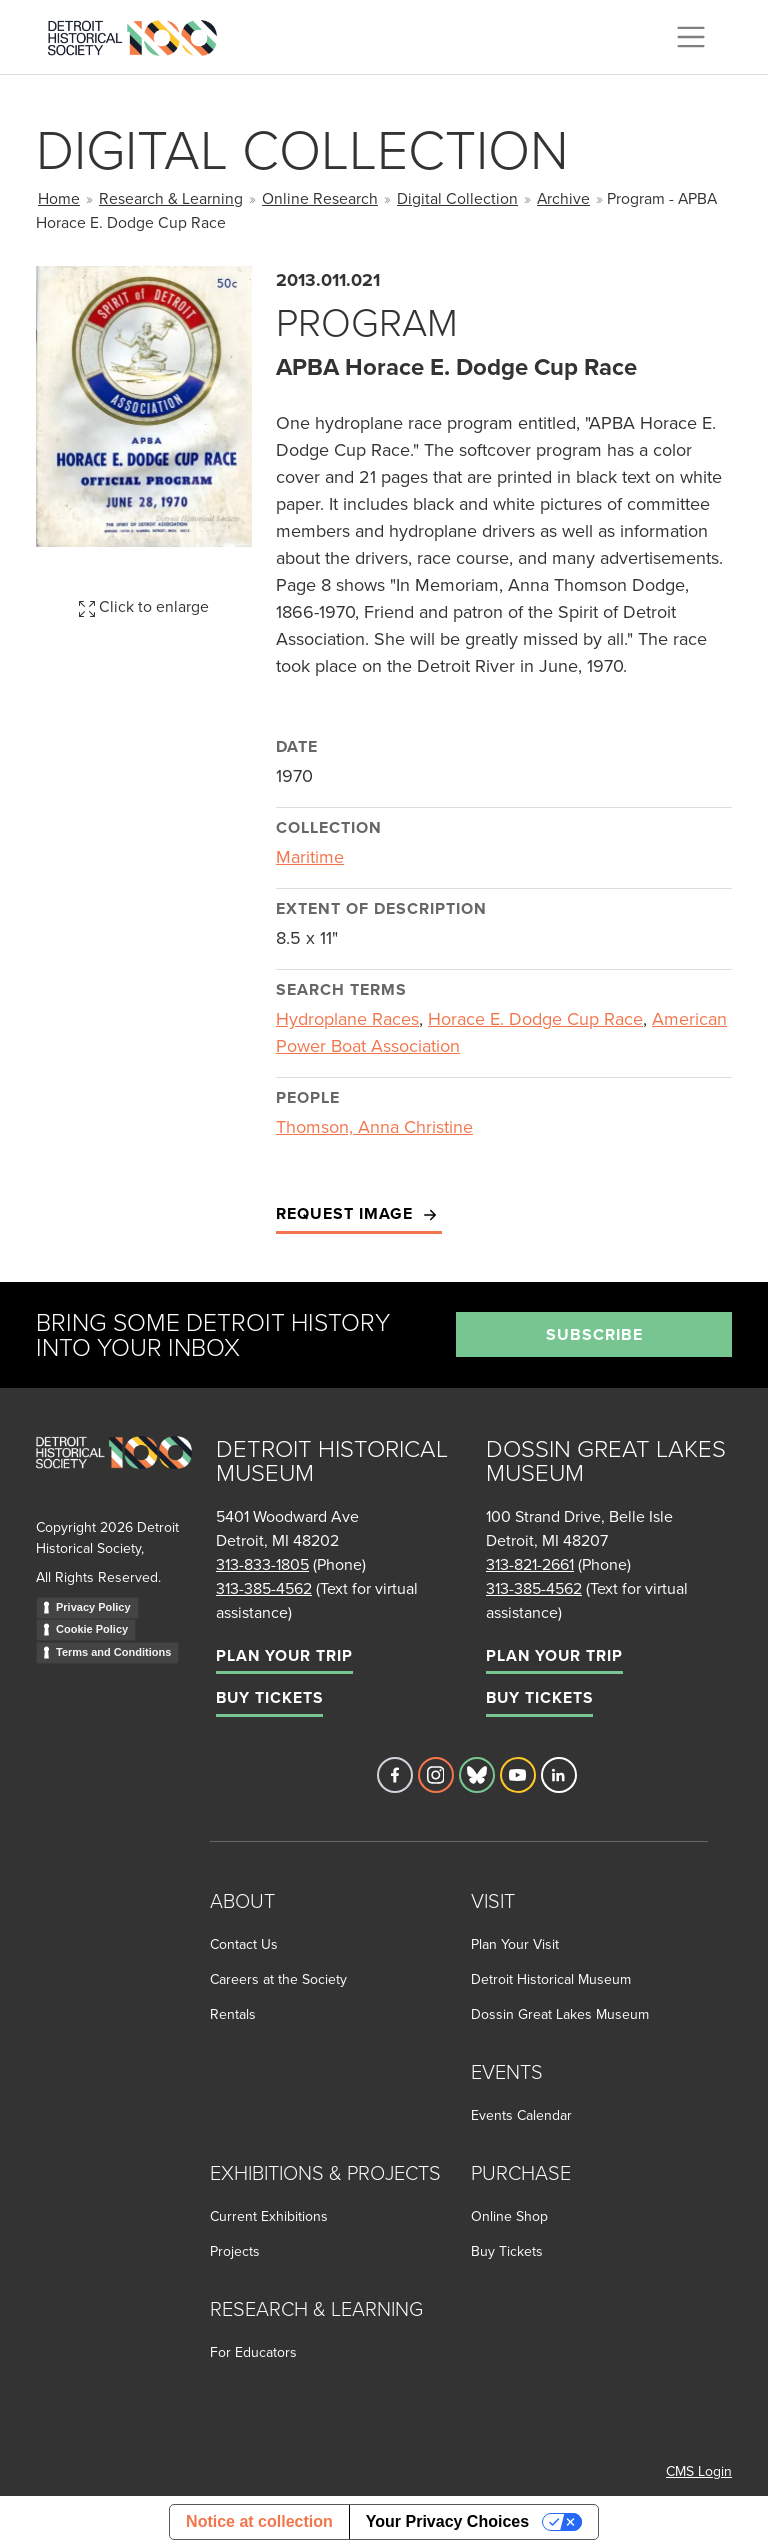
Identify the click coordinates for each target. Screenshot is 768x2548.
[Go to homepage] (114, 1474)
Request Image (359, 1214)
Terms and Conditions (113, 1652)
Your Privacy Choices (447, 2521)
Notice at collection (259, 2521)
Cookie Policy (92, 1629)
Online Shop (509, 2216)
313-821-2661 (530, 1564)
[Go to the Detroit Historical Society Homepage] (140, 34)
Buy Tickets (269, 1697)
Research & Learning (171, 198)
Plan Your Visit (515, 1944)
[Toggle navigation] (691, 37)
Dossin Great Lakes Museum (560, 2014)
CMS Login (699, 2471)
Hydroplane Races (347, 1018)
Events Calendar (521, 2115)
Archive (563, 198)
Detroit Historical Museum (551, 1979)
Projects (235, 2251)
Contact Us (244, 1944)
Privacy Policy (93, 1607)
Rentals (233, 2014)
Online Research (320, 198)
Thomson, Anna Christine (374, 1126)
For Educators (253, 2352)
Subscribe (594, 1334)
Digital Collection (457, 198)
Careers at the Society (278, 1979)
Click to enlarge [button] (144, 606)
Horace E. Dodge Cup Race (535, 1018)
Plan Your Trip (284, 1655)
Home (59, 198)
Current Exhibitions (269, 2216)
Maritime (310, 856)
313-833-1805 (262, 1564)
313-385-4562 (264, 1588)
